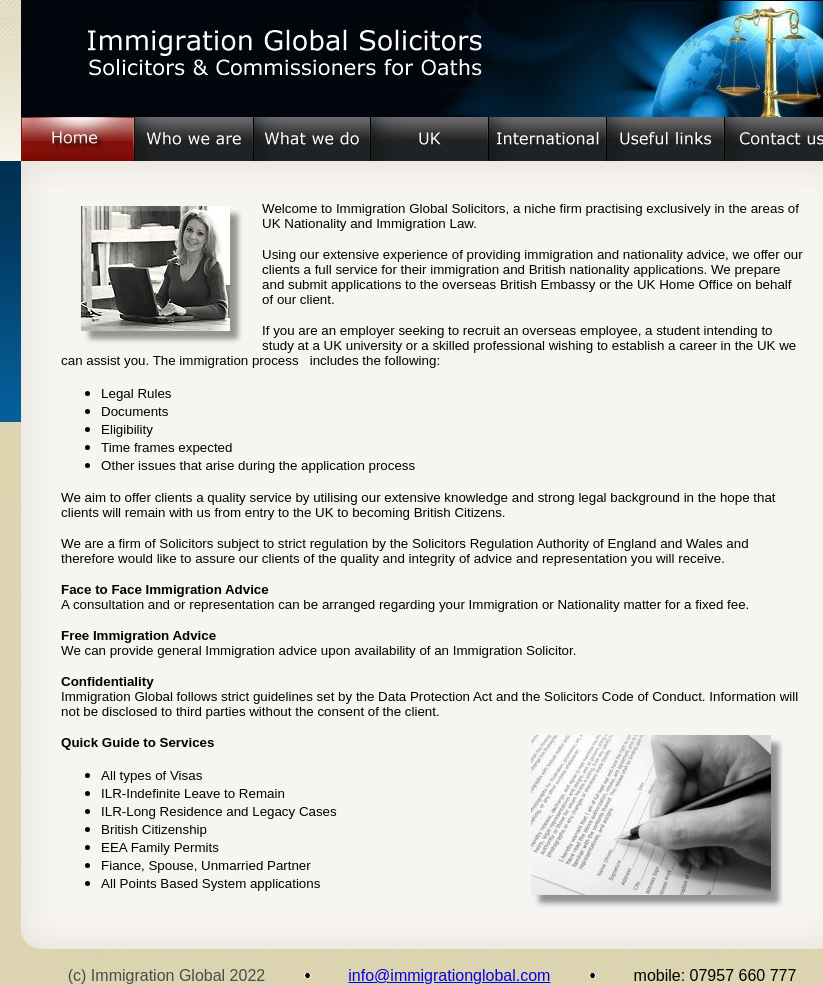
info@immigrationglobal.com (449, 975)
